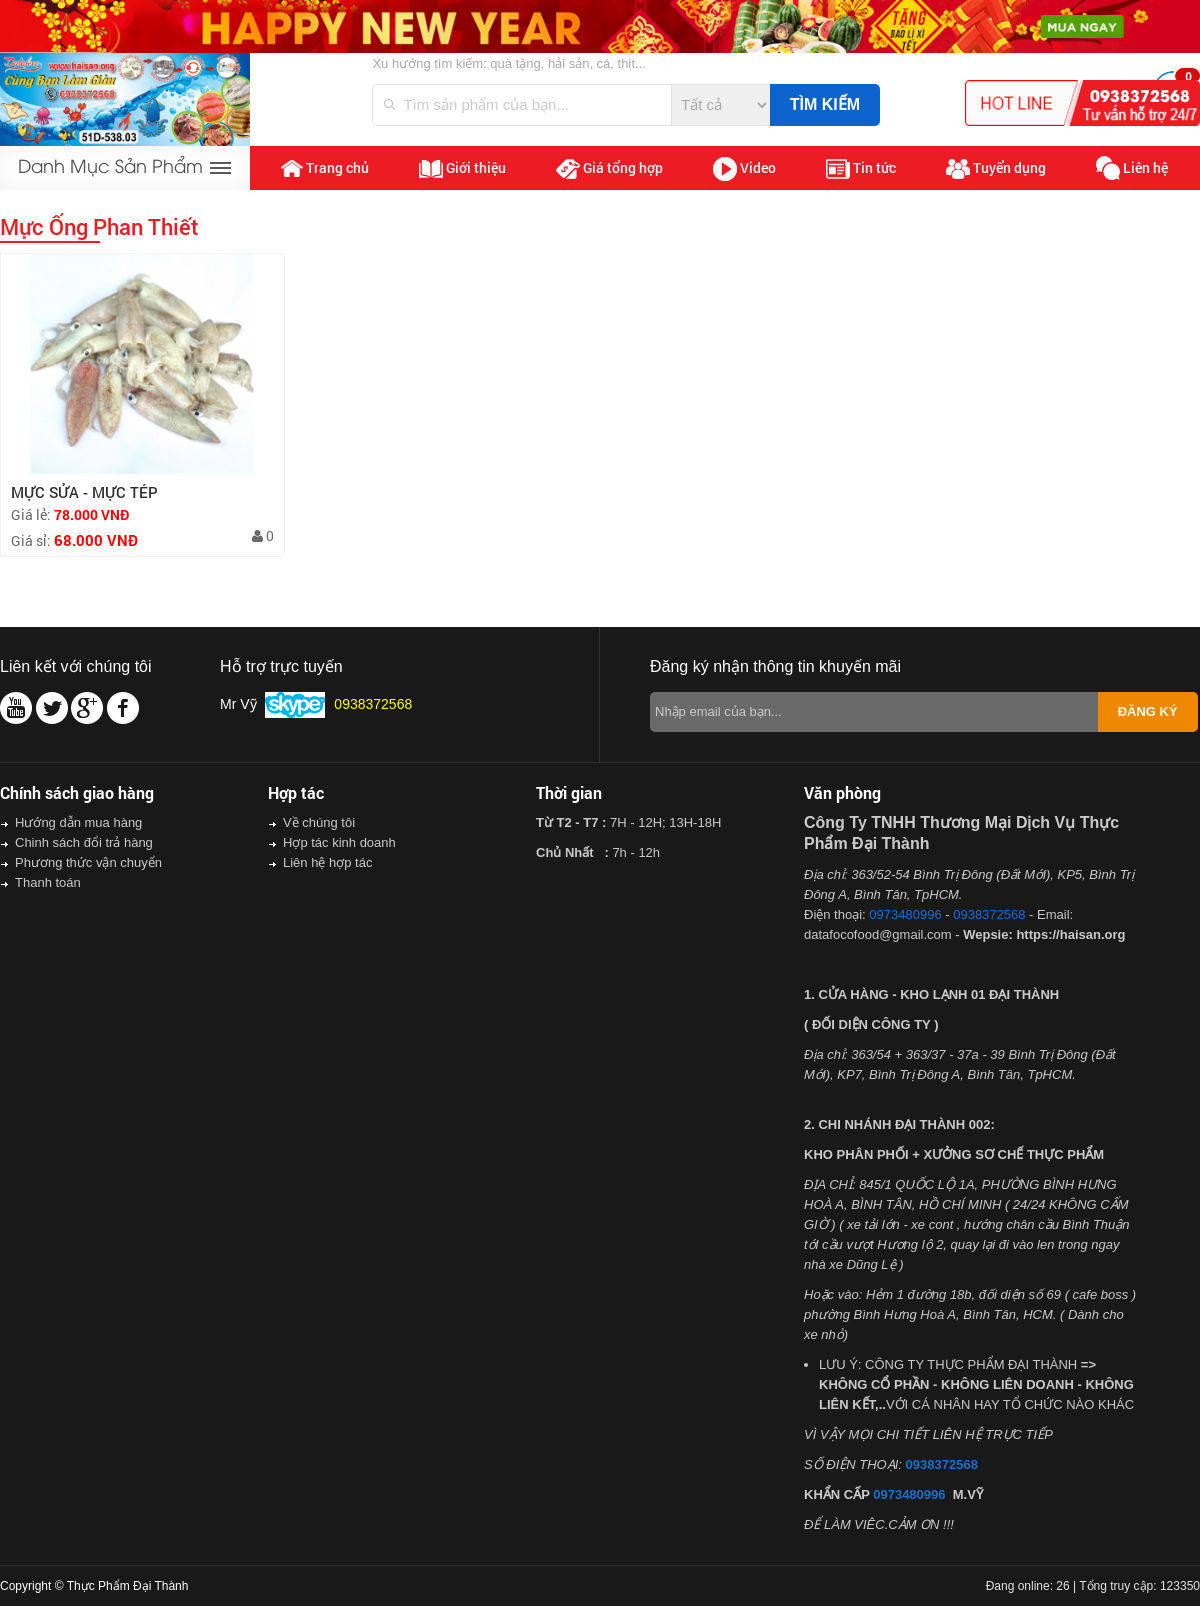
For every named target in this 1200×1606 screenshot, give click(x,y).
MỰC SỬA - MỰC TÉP (84, 492)
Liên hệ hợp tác (327, 862)
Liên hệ (1132, 168)
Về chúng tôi (319, 822)
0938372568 (989, 914)
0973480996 (905, 914)
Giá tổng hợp (609, 168)
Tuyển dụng (996, 169)
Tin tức (861, 168)
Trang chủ (325, 168)
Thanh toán (48, 882)
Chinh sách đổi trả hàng (84, 842)
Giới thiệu (462, 168)
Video (744, 169)
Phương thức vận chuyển (88, 862)
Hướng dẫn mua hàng (78, 822)
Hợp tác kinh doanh (339, 842)
